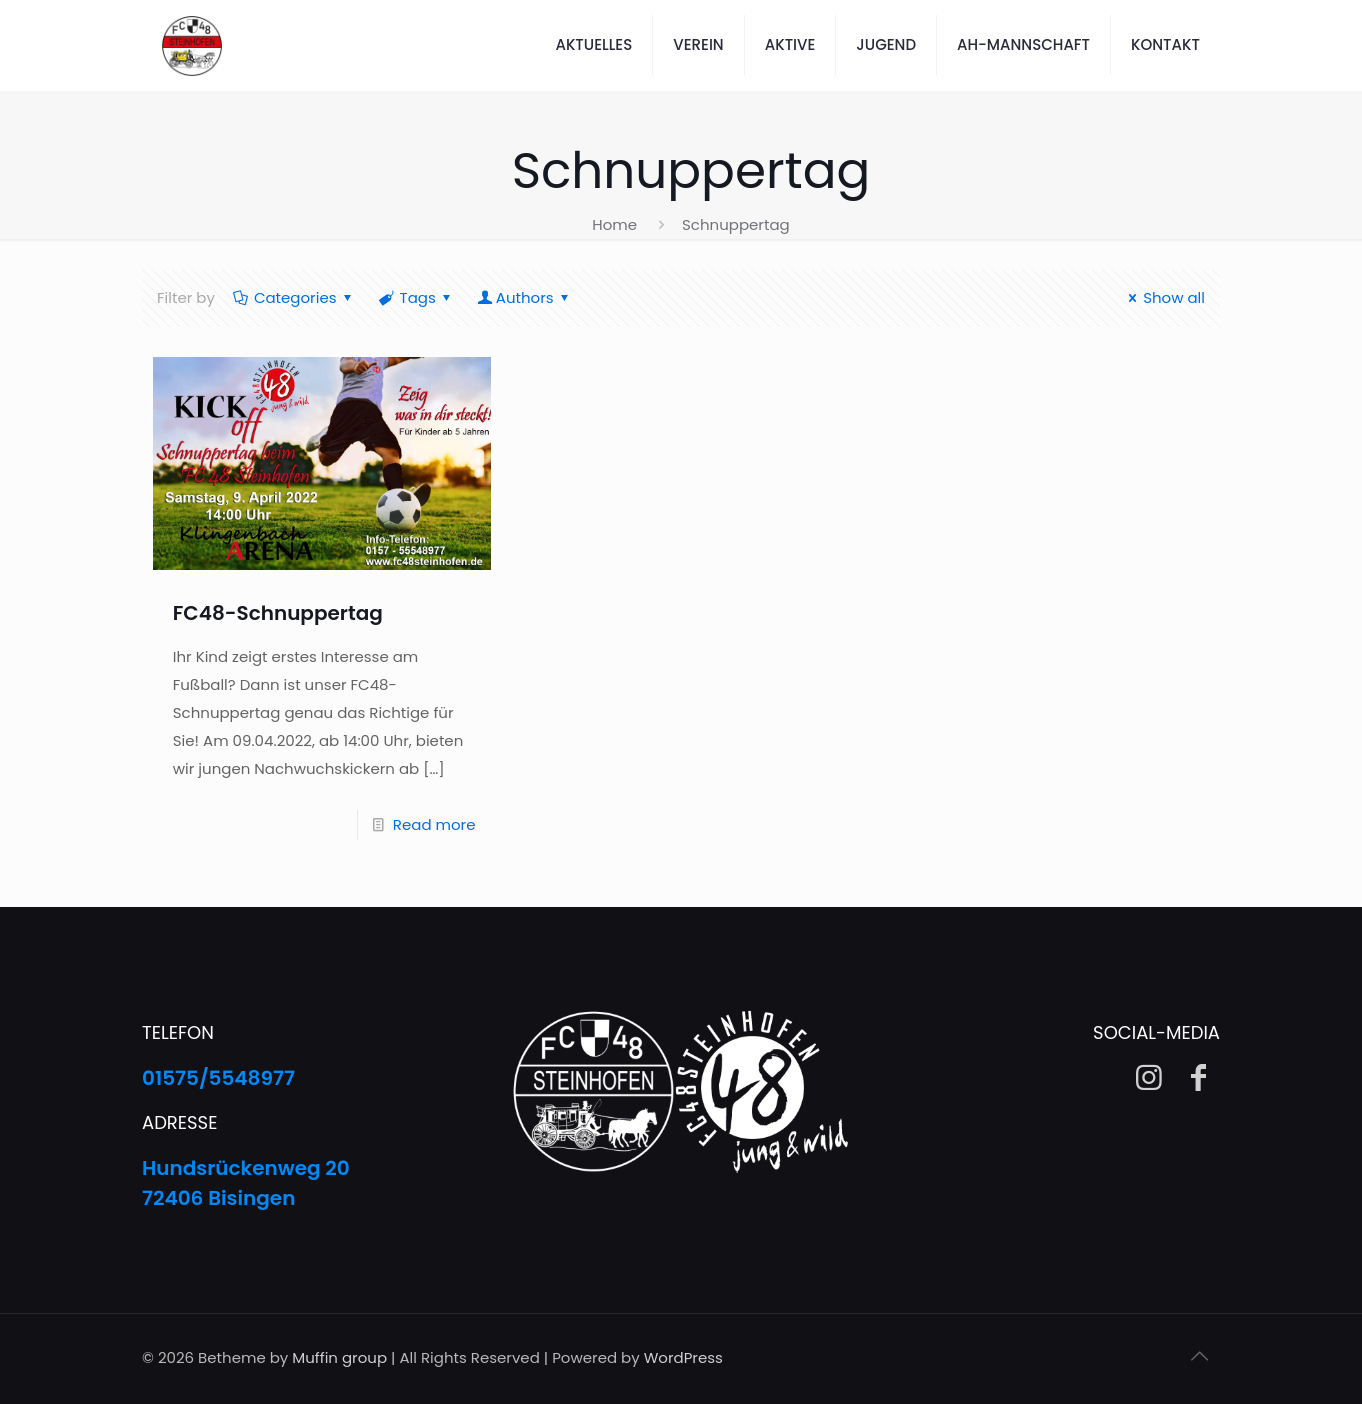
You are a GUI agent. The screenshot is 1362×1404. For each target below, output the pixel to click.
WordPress (683, 1357)
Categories (294, 297)
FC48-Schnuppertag (278, 613)
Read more (434, 824)
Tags (416, 297)
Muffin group (339, 1357)
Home (614, 224)
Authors (525, 297)
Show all (1163, 297)
